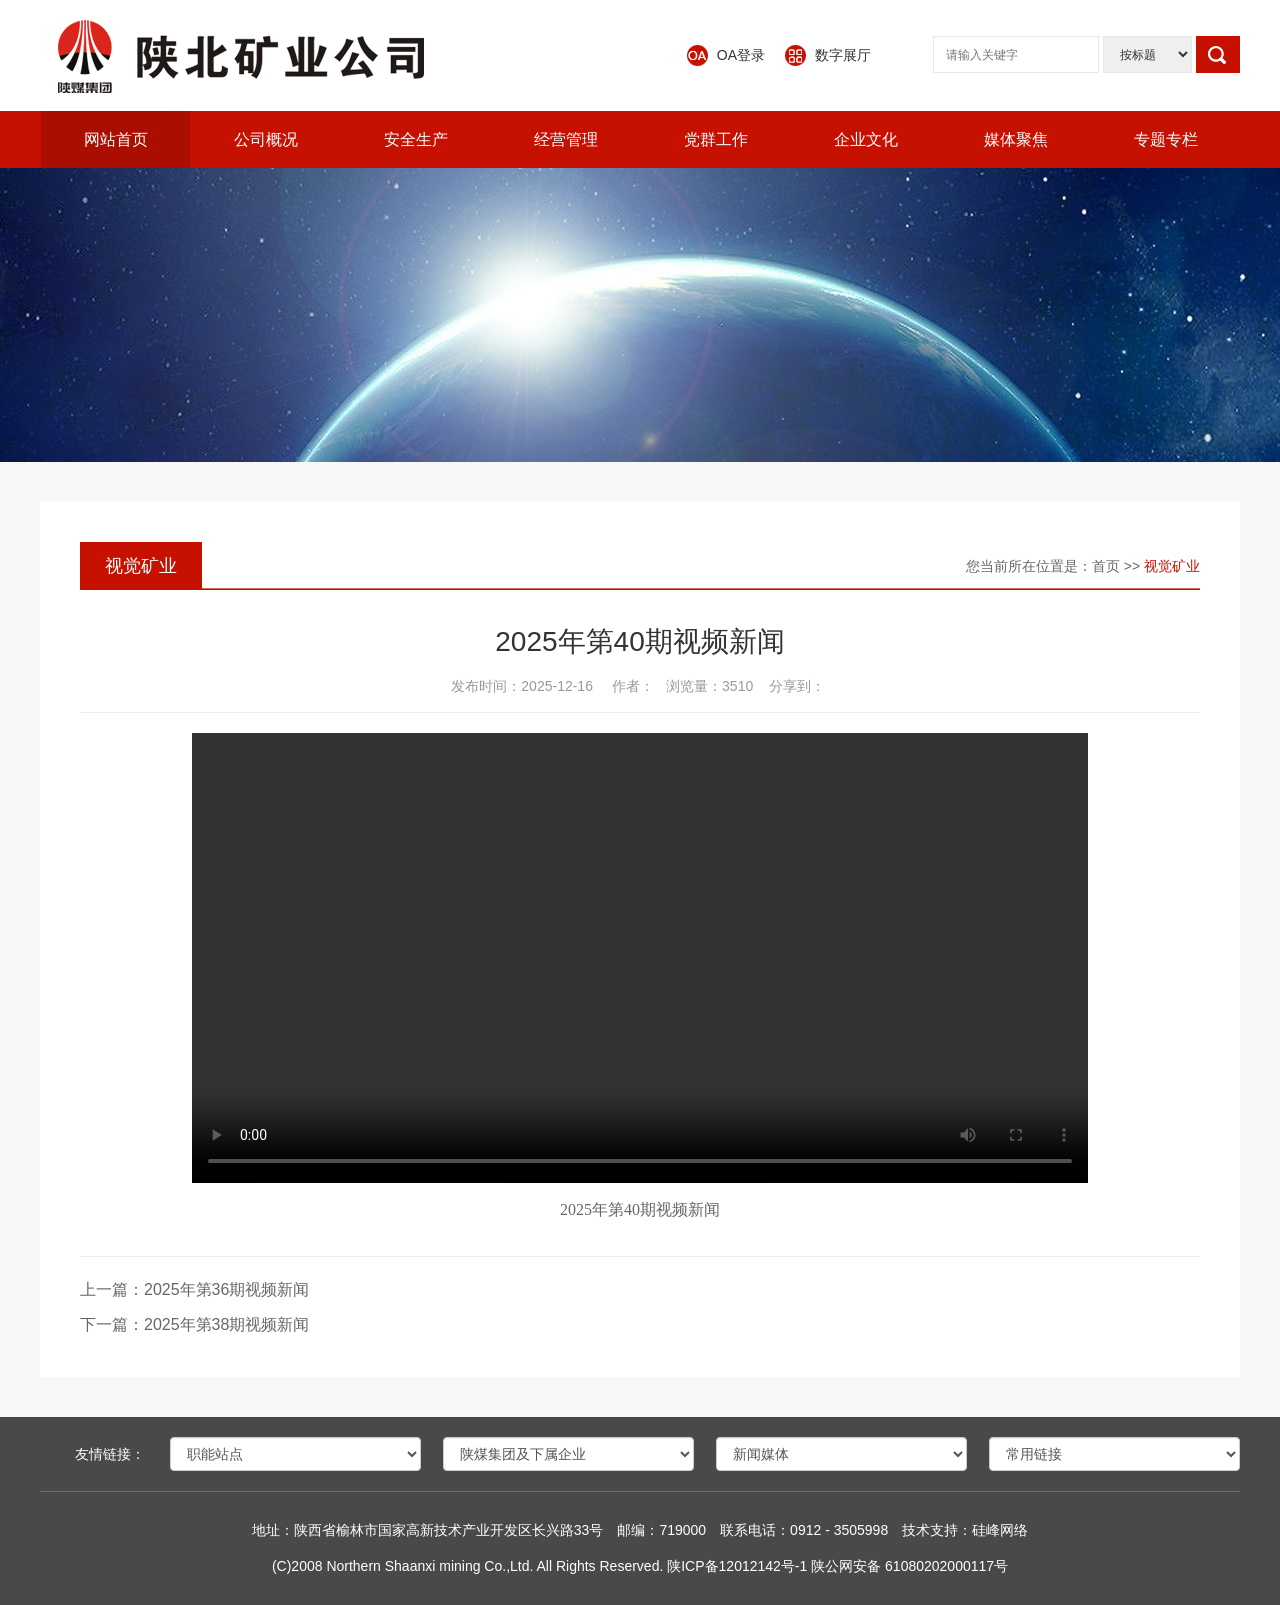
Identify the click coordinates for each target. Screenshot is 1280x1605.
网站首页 (116, 139)
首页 (1106, 566)
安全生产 (416, 139)
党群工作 (716, 139)
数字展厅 (843, 55)
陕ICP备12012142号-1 (737, 1566)
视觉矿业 (1172, 566)
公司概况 (266, 139)
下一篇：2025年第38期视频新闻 (194, 1324)
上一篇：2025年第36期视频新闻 (194, 1289)
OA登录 (741, 55)
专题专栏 (1166, 139)
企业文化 (866, 139)
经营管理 (566, 139)
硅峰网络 (1000, 1530)
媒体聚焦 (1016, 139)
